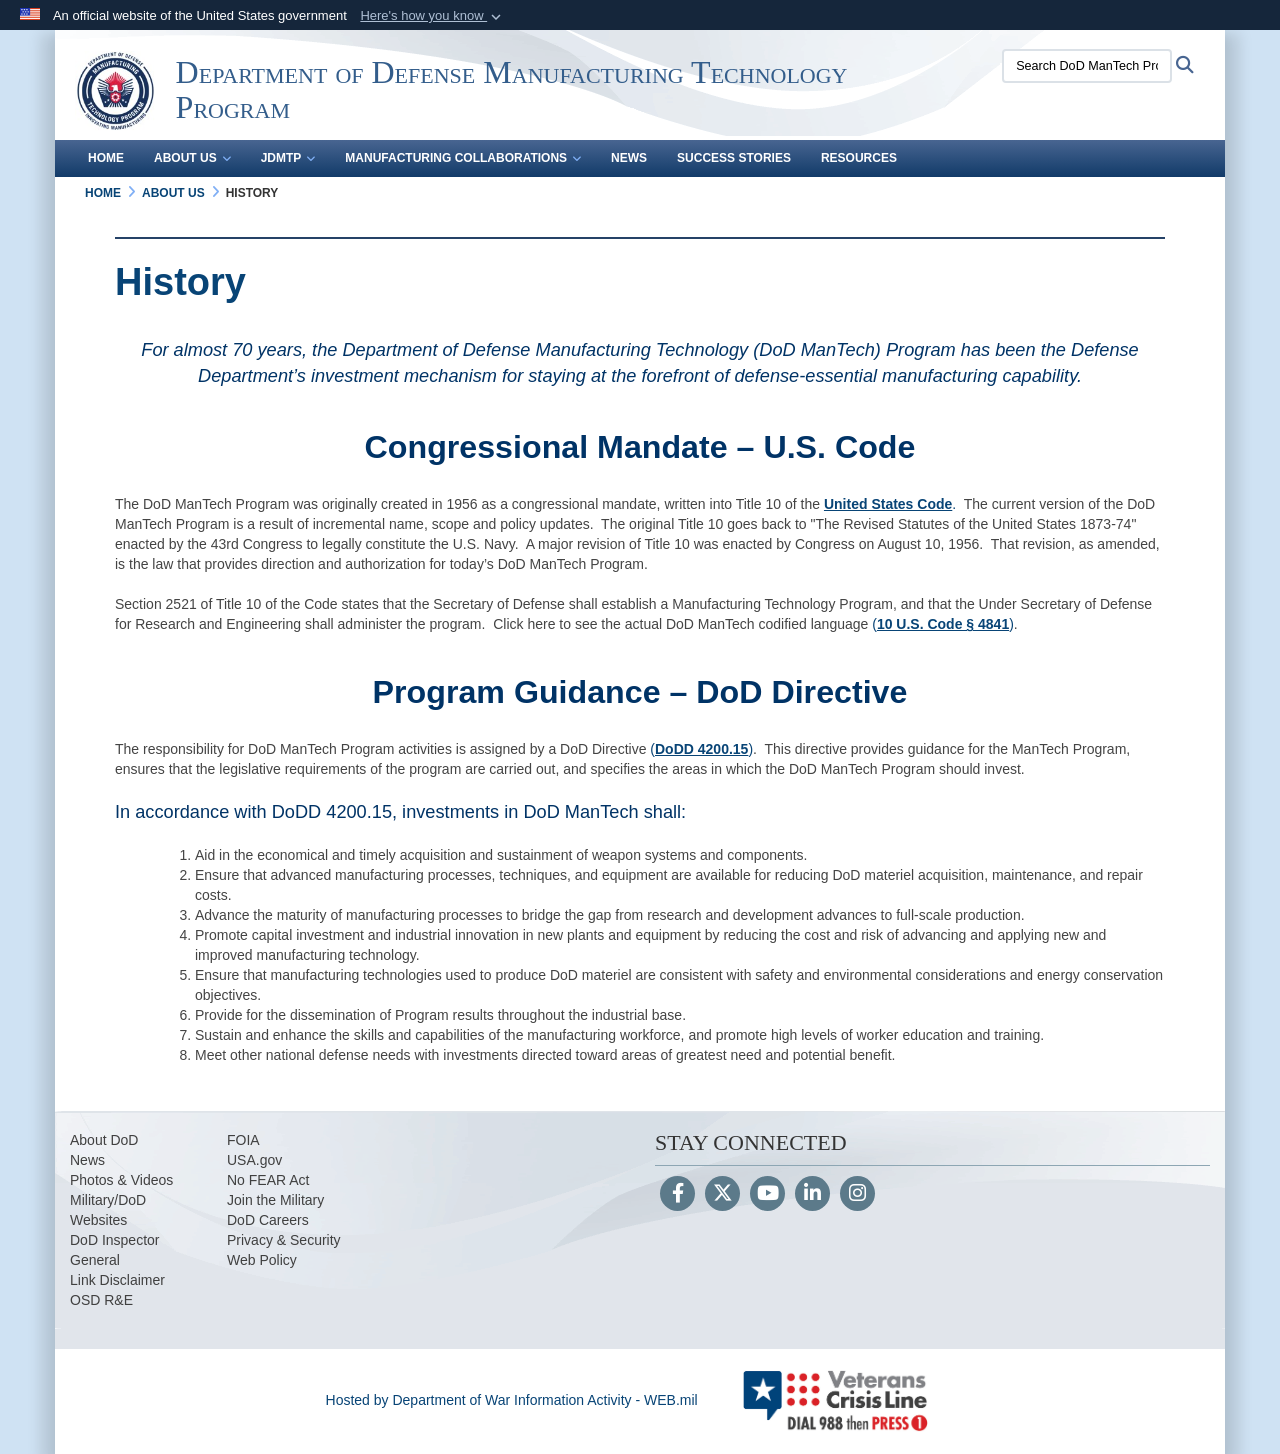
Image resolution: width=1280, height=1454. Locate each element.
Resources (859, 158)
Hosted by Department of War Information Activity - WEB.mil (512, 1400)
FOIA (243, 1140)
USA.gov (254, 1160)
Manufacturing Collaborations (463, 158)
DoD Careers (268, 1220)
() (701, 749)
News (629, 158)
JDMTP (288, 158)
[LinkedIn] (812, 1195)
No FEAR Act (268, 1180)
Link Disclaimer (117, 1280)
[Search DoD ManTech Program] (1087, 66)
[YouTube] (767, 1195)
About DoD (104, 1140)
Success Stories (734, 158)
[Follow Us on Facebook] (677, 1195)
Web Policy (262, 1260)
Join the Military (275, 1200)
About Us (192, 158)
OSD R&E (101, 1300)
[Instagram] (857, 1195)
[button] (432, 16)
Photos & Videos (121, 1180)
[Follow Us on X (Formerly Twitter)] (722, 1195)
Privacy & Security (284, 1240)
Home (106, 158)
